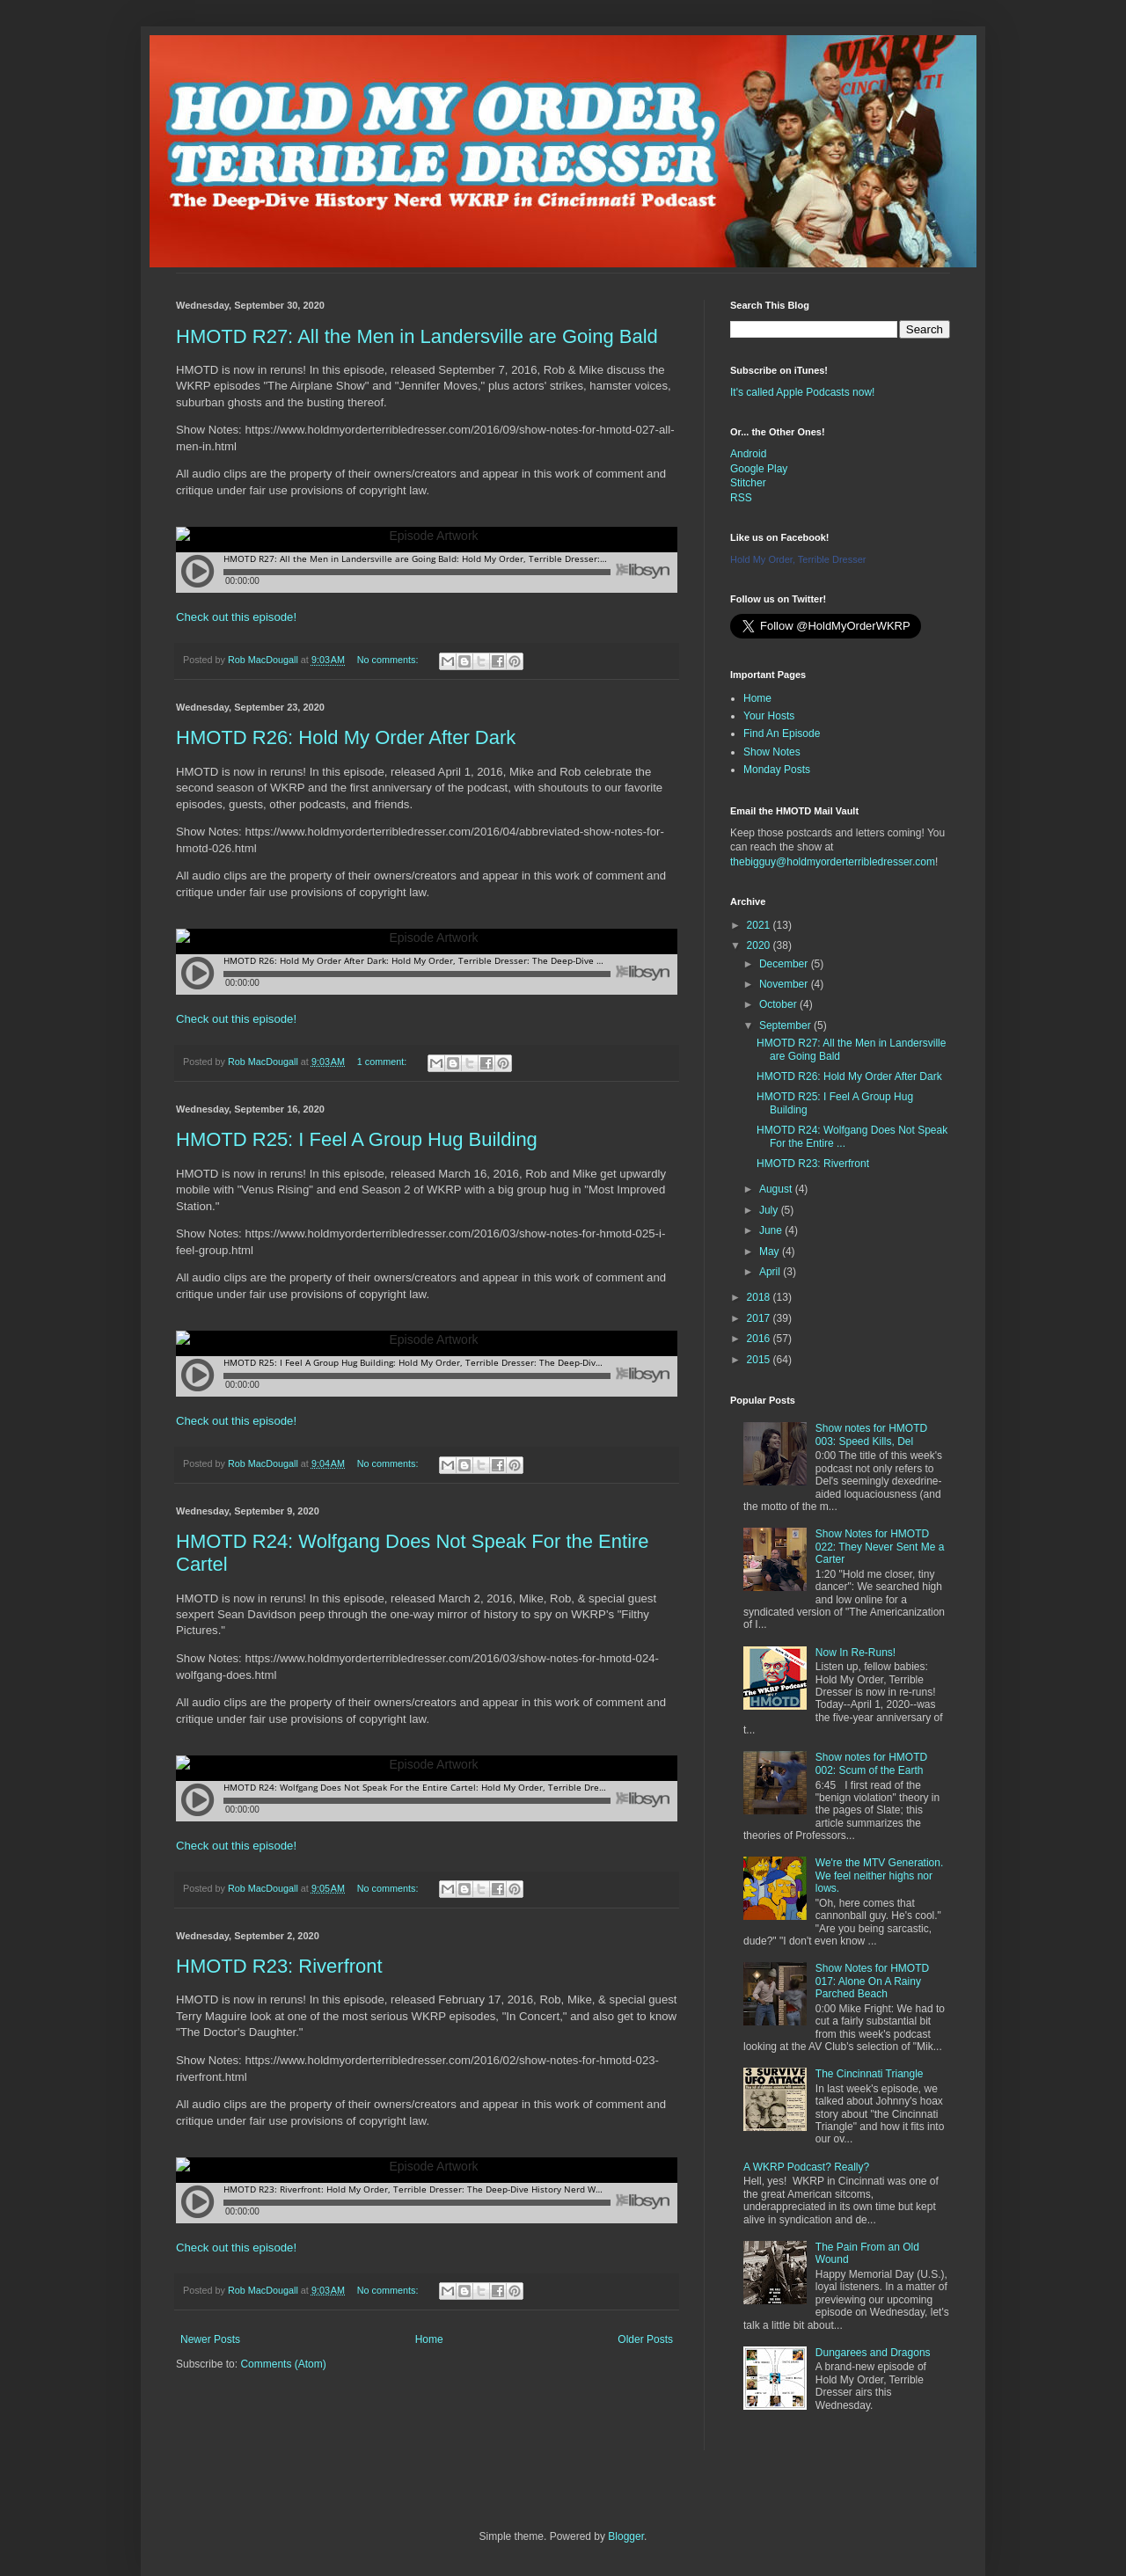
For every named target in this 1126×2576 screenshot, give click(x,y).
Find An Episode (781, 733)
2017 (760, 1318)
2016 (760, 1338)
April (771, 1272)
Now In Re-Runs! (855, 1652)
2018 (760, 1297)
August (777, 1189)
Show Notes (772, 752)
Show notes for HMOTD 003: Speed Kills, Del (871, 1434)
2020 (760, 945)
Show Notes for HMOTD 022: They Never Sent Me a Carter (880, 1546)
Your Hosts (768, 716)
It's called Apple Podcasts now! (802, 392)
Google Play (758, 469)
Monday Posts (776, 769)
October (779, 1004)
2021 (760, 925)
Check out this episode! (236, 617)
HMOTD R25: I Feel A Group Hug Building (356, 1139)
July (770, 1210)
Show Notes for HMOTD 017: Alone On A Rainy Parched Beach (872, 1981)
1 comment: (383, 1061)
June (772, 1230)
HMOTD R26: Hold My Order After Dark (345, 737)
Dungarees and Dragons (873, 2352)
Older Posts (645, 2339)
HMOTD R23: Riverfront (279, 1966)
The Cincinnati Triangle (869, 2074)
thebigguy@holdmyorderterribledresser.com (832, 862)
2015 (760, 1360)
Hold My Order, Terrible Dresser (798, 559)
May (770, 1251)
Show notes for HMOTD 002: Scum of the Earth (871, 1763)
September (786, 1025)
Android (748, 454)
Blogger (626, 2536)
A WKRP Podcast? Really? (806, 2167)
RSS (741, 498)
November (785, 984)
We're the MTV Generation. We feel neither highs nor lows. (879, 1875)
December (785, 964)
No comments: (389, 659)
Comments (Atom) (282, 2364)
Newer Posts (210, 2339)
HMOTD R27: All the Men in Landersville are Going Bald (417, 336)
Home (429, 2339)
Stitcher (748, 483)
